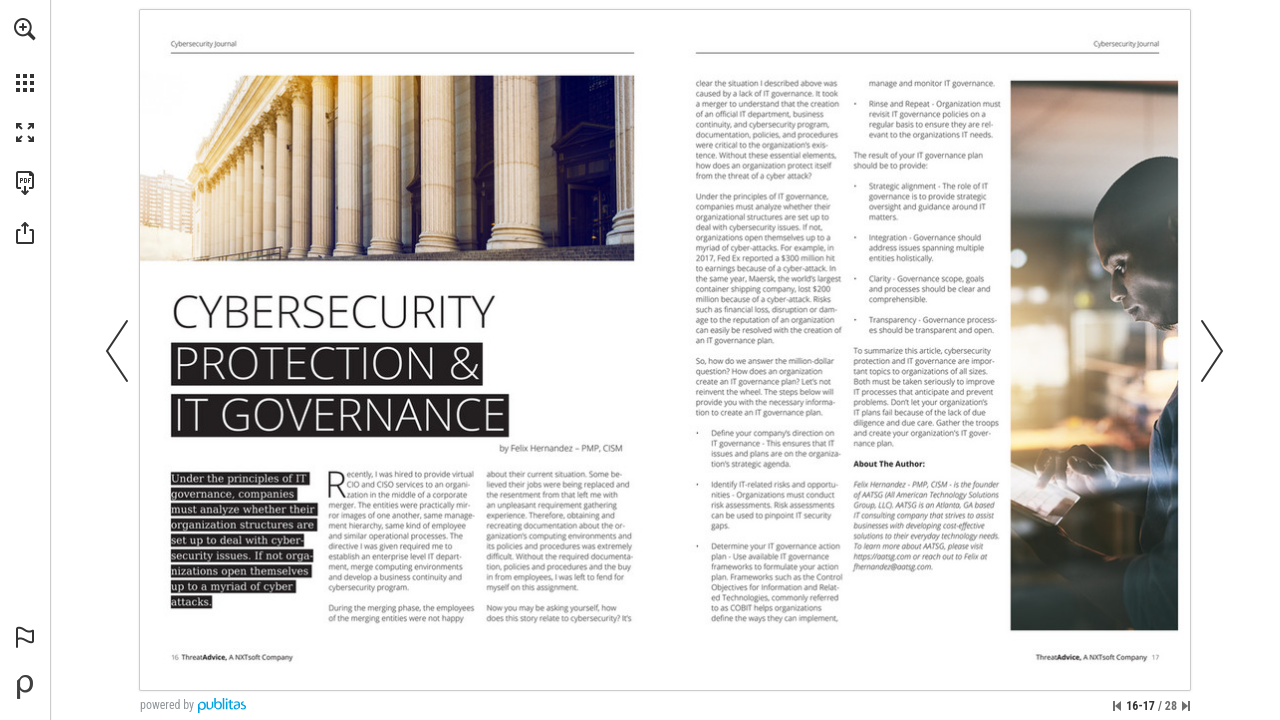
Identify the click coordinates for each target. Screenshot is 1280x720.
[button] (25, 29)
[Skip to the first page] (1117, 706)
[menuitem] (25, 55)
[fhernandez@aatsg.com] (893, 566)
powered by (167, 705)
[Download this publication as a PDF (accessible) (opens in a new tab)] (25, 183)
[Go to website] (882, 556)
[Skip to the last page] (1186, 706)
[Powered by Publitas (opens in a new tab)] (25, 687)
